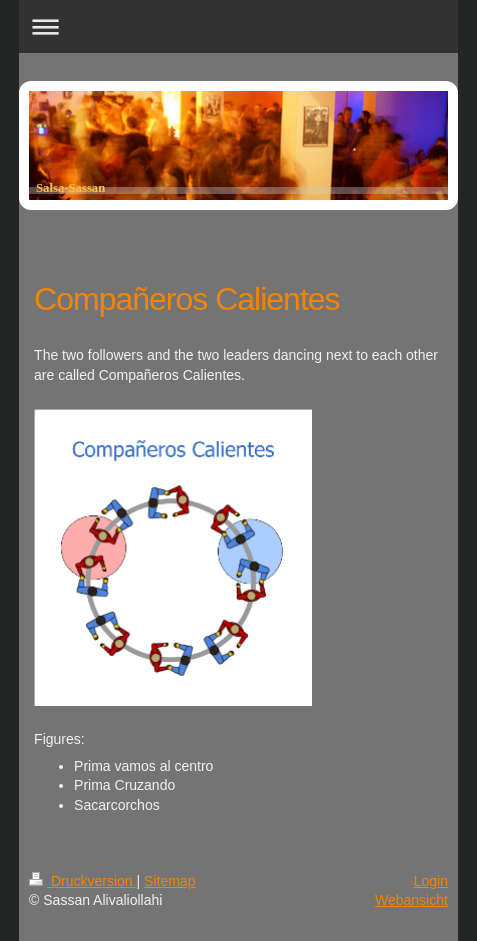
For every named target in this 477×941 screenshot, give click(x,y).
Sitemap (169, 881)
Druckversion (82, 881)
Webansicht (411, 900)
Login (431, 881)
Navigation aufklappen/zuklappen (238, 26)
